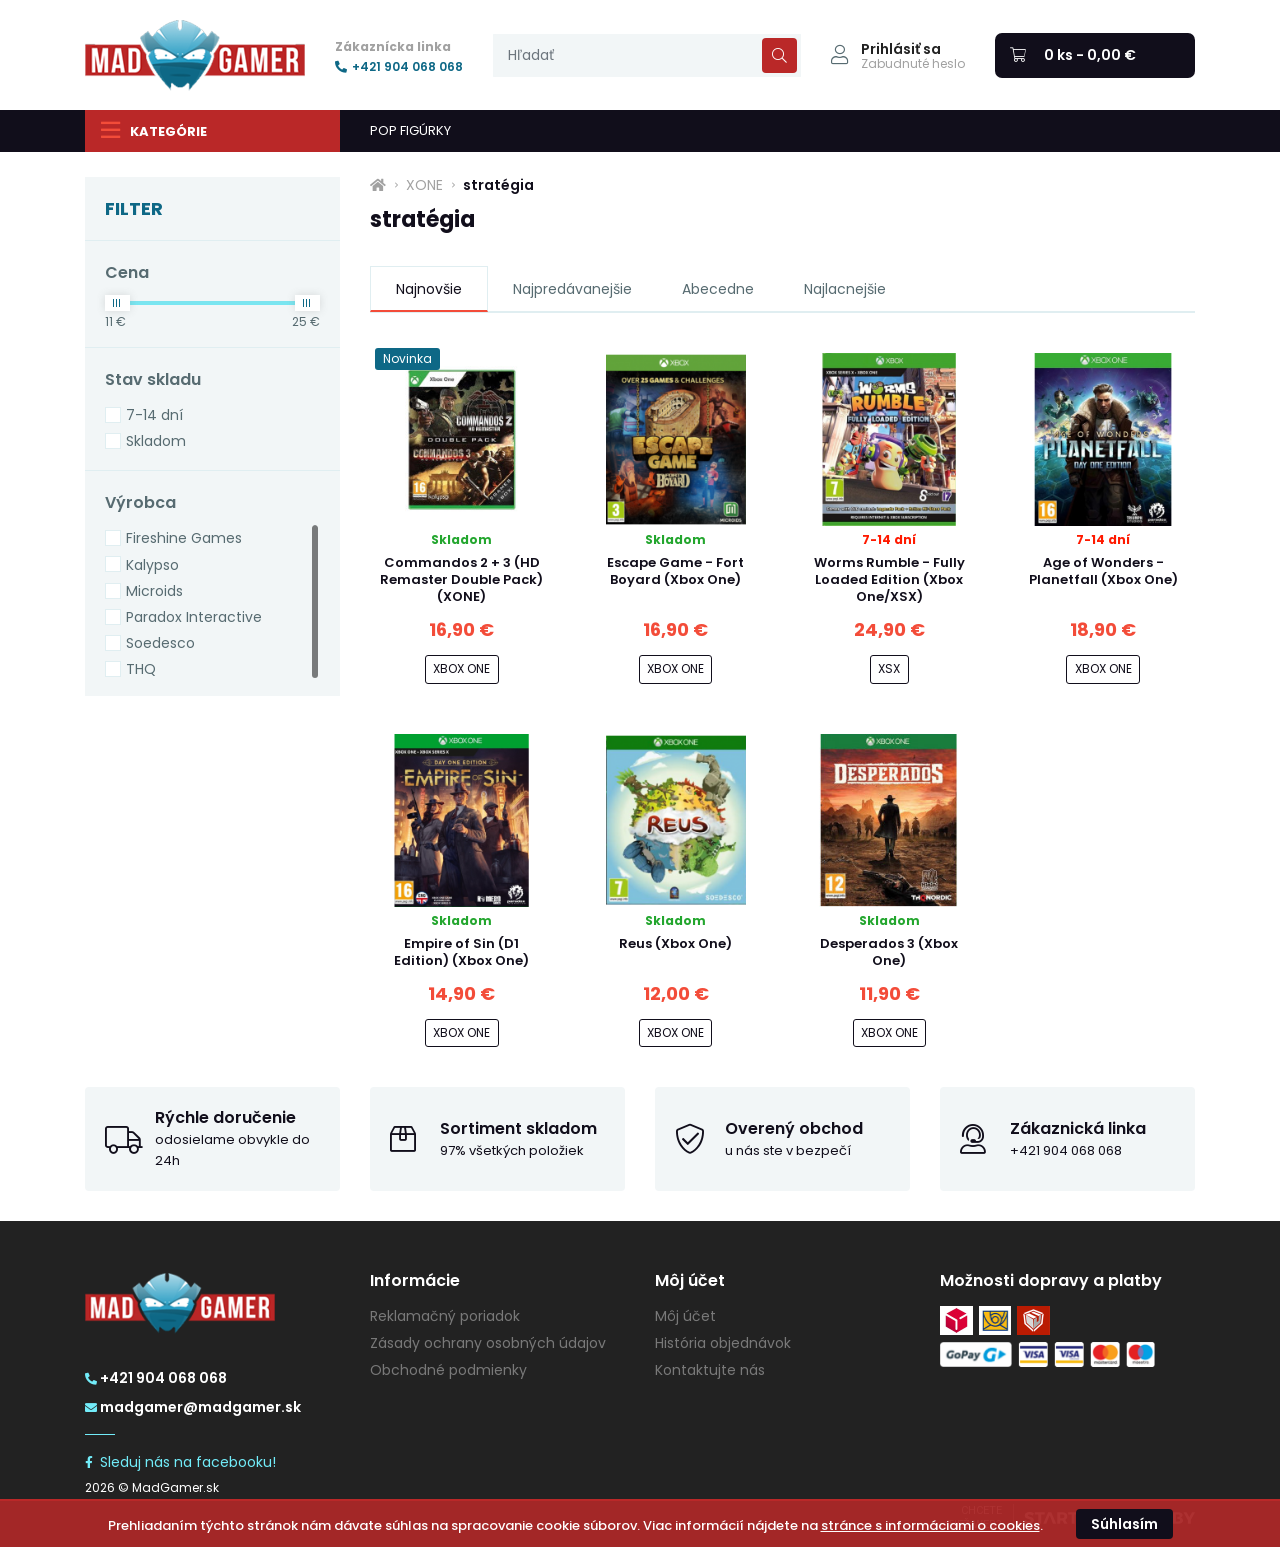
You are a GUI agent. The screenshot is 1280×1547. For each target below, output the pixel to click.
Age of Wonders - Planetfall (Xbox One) (1103, 571)
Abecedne (718, 289)
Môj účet (685, 1316)
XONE (424, 185)
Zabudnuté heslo (913, 64)
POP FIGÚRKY (410, 130)
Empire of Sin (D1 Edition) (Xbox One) (461, 952)
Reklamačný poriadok (445, 1316)
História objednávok (723, 1343)
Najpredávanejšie (572, 289)
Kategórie (153, 130)
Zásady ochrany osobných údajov (488, 1343)
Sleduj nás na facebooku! (180, 1462)
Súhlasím (1124, 1524)
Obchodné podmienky (448, 1370)
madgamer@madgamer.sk (193, 1407)
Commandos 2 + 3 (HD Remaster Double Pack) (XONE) (461, 579)
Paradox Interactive (194, 617)
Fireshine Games (184, 538)
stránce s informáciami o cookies (930, 1525)
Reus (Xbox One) (675, 943)
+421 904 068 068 (399, 67)
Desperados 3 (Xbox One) (889, 952)
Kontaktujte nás (710, 1370)
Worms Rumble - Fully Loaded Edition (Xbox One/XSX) (889, 579)
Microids (154, 591)
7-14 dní (154, 415)
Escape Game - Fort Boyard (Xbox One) (675, 571)
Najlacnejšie (845, 289)
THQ (141, 669)
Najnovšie (429, 289)
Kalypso (152, 565)
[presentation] (647, 55)
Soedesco (160, 643)
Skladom (156, 441)
